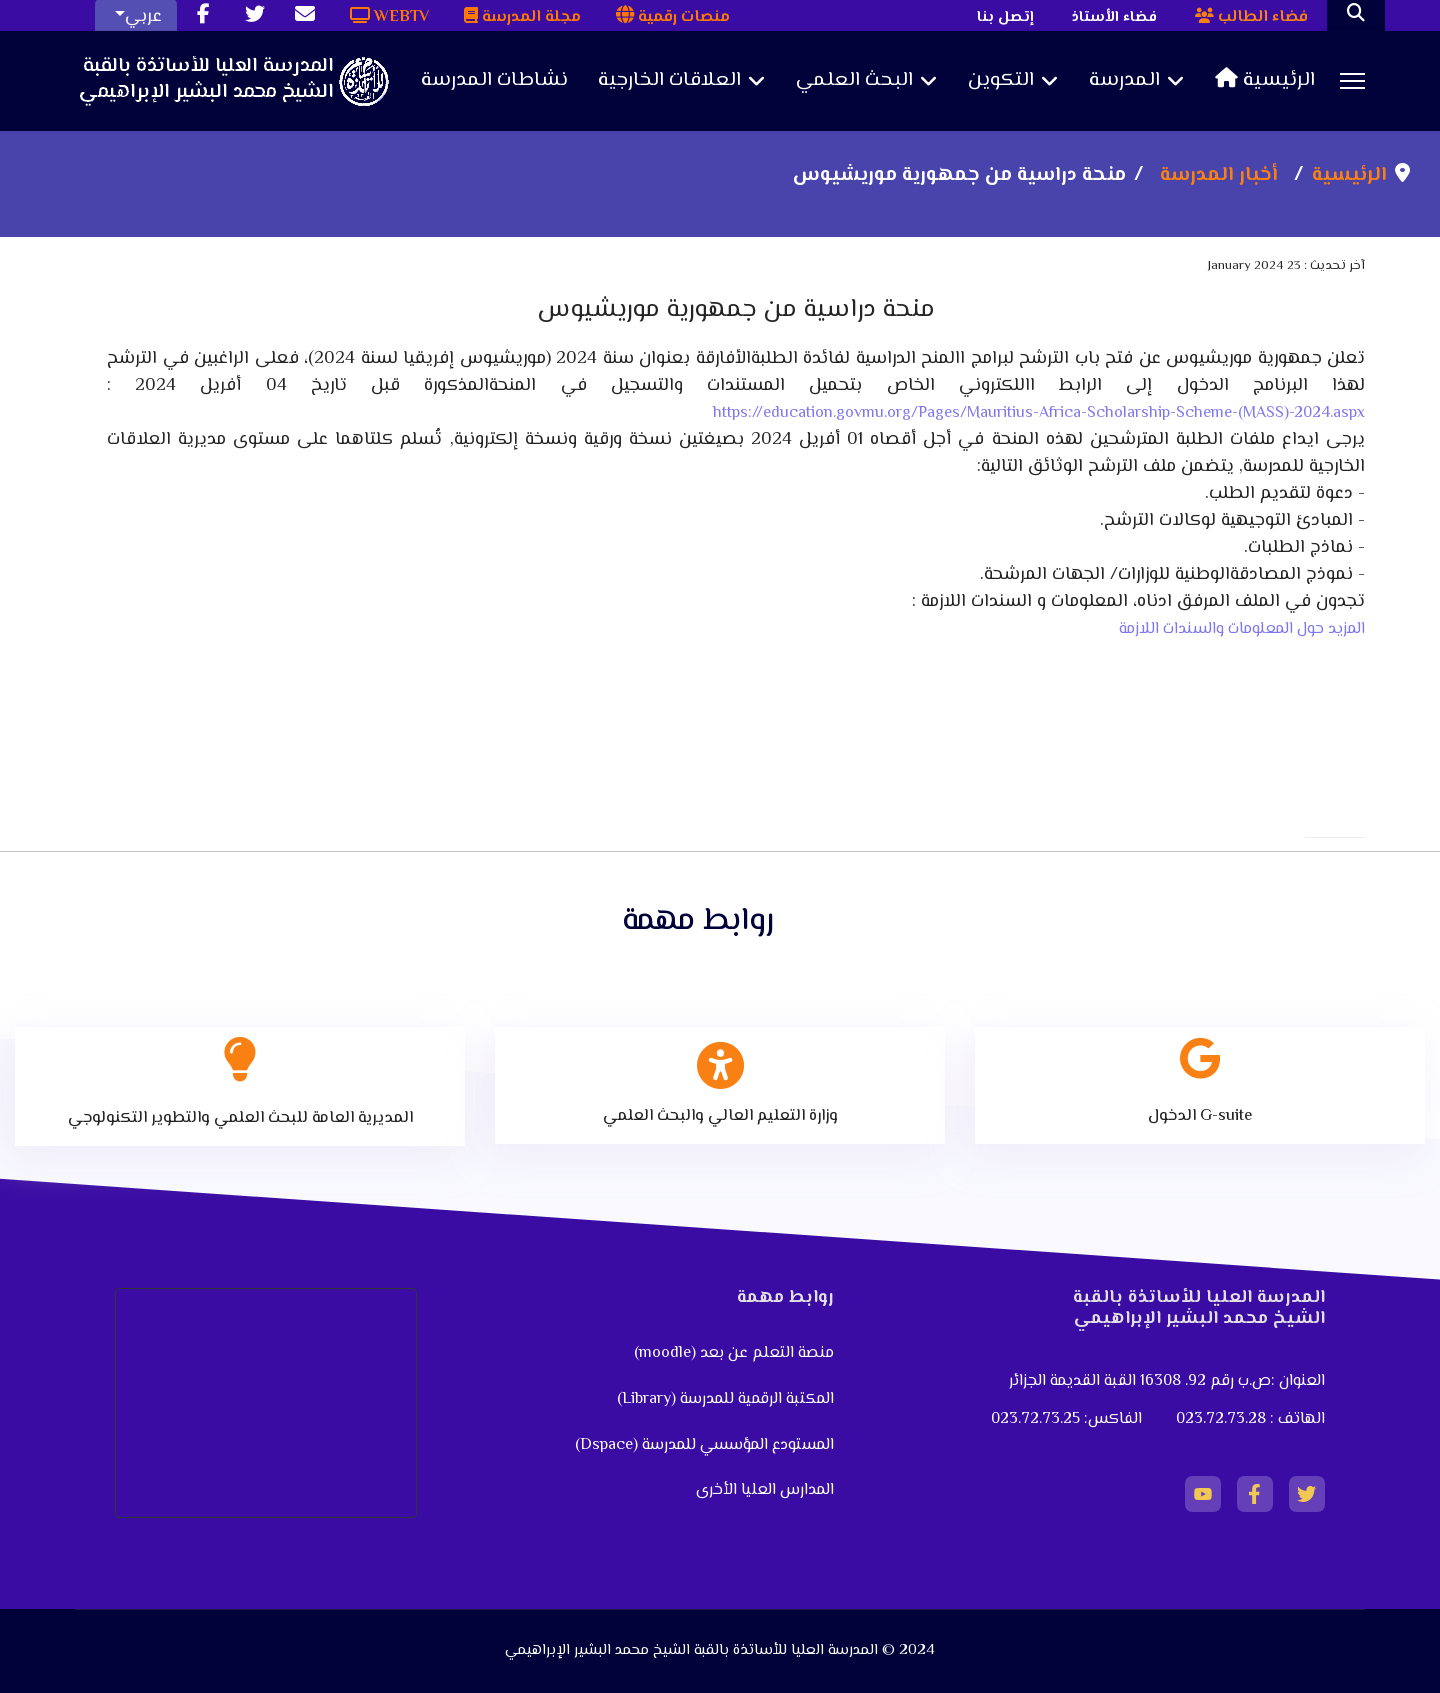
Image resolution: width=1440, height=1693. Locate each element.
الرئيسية (1265, 81)
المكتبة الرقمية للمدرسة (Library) (725, 1399)
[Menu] (1352, 81)
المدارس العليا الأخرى (765, 1490)
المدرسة (1124, 81)
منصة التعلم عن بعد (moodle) (732, 1353)
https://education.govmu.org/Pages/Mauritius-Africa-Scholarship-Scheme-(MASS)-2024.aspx (1039, 413)
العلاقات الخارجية (669, 81)
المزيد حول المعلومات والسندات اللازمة (1242, 629)
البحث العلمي (854, 81)
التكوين (1001, 81)
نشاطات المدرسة (494, 81)
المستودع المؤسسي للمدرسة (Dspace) (704, 1445)
